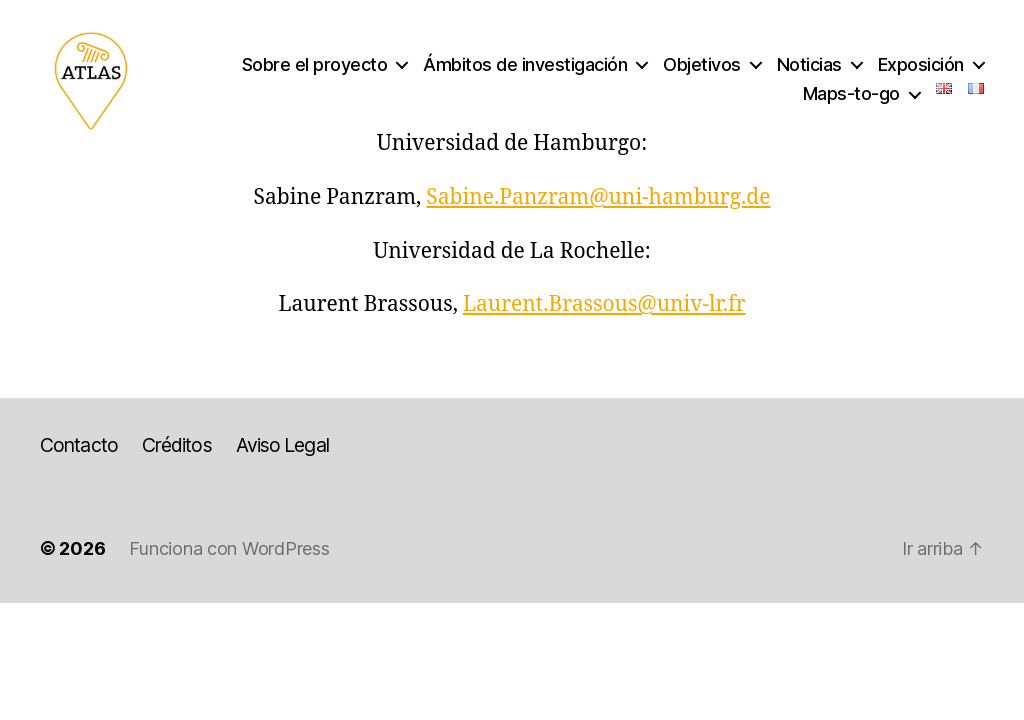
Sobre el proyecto (315, 64)
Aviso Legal (282, 445)
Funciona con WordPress (229, 548)
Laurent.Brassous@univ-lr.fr (604, 304)
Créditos (177, 445)
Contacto (79, 445)
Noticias (809, 64)
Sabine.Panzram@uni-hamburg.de (598, 197)
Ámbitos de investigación (525, 64)
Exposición (921, 64)
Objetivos (702, 64)
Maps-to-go (851, 93)
